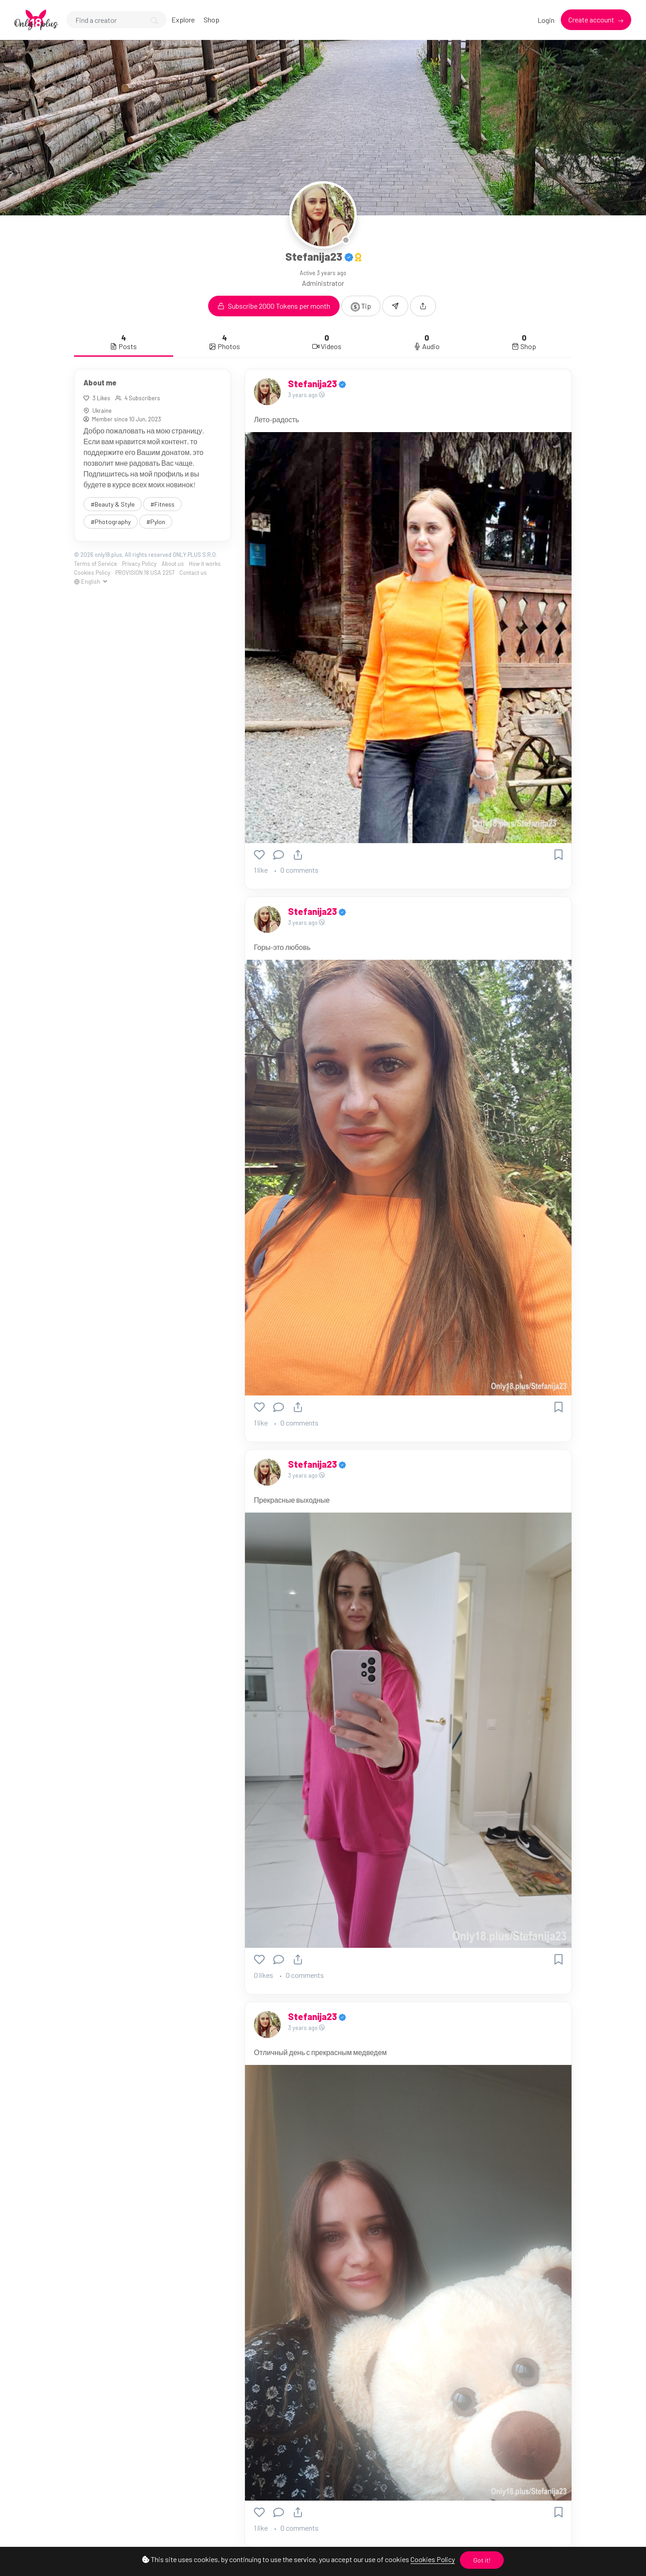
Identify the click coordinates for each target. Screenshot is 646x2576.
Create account (591, 19)
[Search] (116, 20)
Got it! (481, 2560)
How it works (205, 563)
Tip (361, 306)
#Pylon (155, 521)
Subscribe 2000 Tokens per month (274, 306)
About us (173, 563)
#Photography (111, 521)
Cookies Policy (432, 2559)
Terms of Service (95, 563)
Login (545, 20)
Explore (183, 19)
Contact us (193, 572)
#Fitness (162, 504)
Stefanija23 (313, 383)
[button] (423, 306)
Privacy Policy (139, 563)
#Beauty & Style (113, 504)
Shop (211, 19)
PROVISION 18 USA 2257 (145, 572)
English (87, 581)
